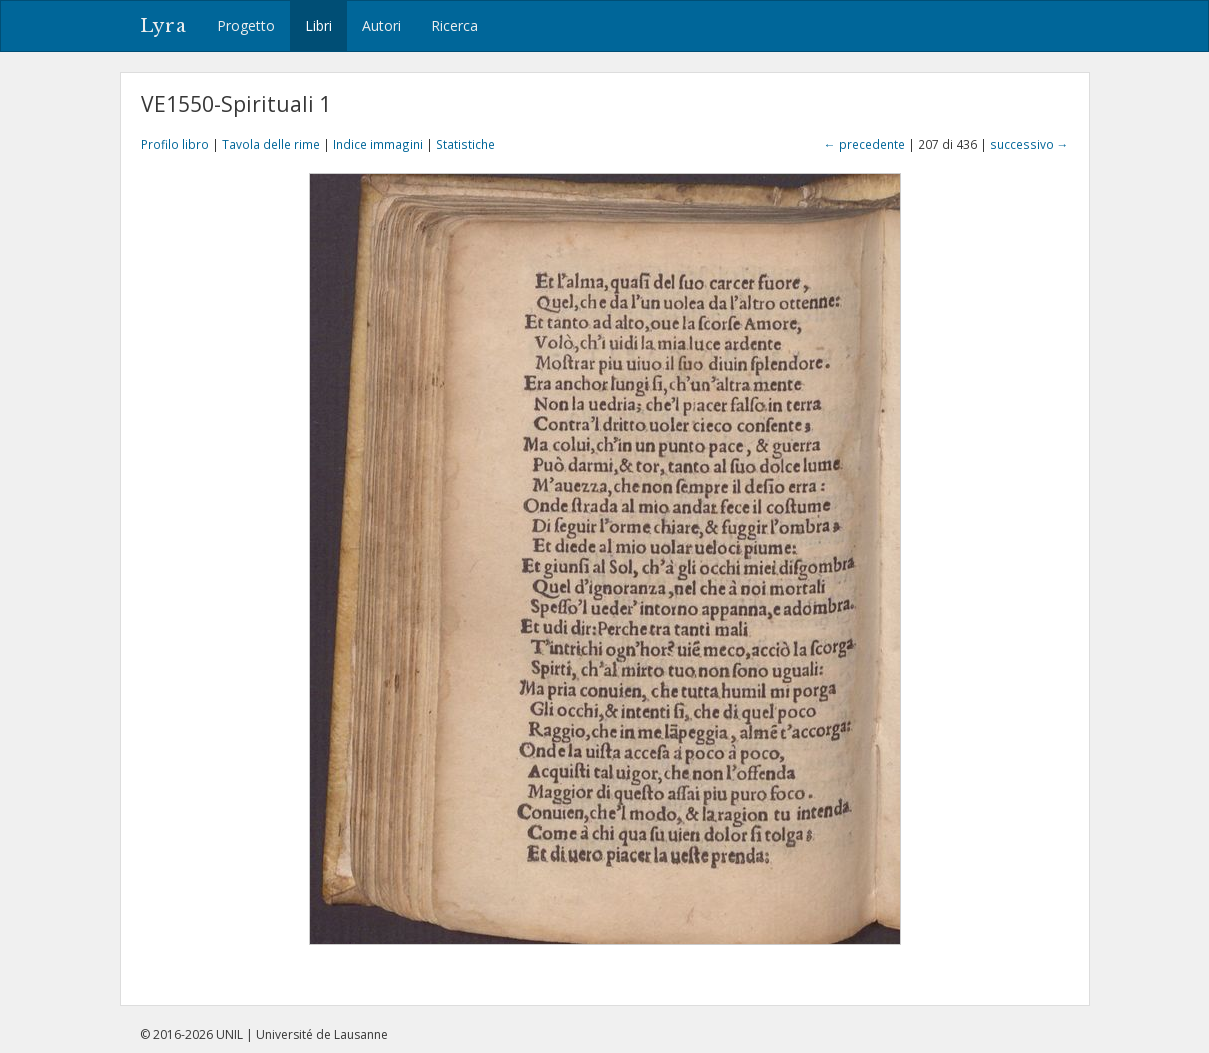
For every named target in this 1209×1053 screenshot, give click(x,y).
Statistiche (465, 144)
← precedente (864, 144)
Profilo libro (175, 144)
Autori (381, 25)
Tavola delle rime (271, 144)
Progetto (246, 25)
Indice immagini (378, 144)
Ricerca (454, 25)
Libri (318, 25)
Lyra (163, 26)
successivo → (1029, 144)
